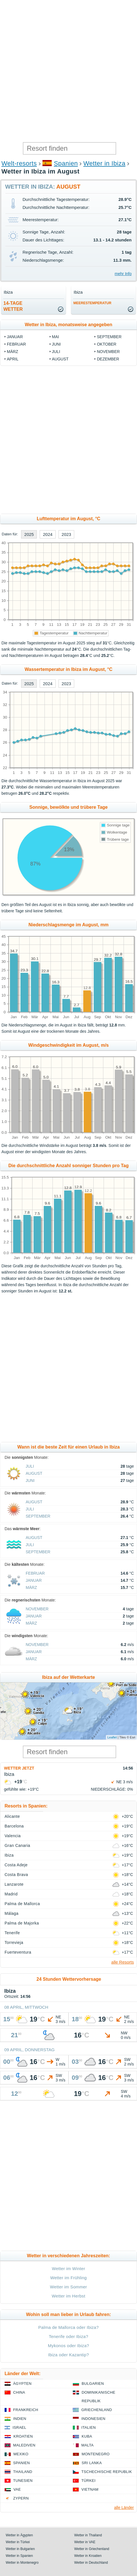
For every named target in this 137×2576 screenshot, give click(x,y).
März (12, 351)
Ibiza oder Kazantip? (68, 2354)
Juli (56, 351)
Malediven (24, 2445)
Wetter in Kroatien (88, 2556)
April (12, 359)
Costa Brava (16, 1874)
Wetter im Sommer (68, 2286)
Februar (16, 344)
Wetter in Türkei (18, 2542)
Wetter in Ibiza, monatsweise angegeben (68, 324)
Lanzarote (14, 1884)
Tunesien (23, 2480)
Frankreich (25, 2410)
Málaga (12, 1913)
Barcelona (14, 1826)
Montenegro (96, 2454)
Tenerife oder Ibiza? (68, 2336)
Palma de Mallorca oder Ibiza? (68, 2327)
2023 (66, 534)
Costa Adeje (16, 1865)
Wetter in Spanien (19, 2556)
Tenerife (12, 1933)
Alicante (12, 1816)
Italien (88, 2427)
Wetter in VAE (84, 2542)
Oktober (106, 344)
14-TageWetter (13, 306)
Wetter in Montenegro (22, 2563)
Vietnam (89, 2489)
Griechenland (96, 2410)
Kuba (87, 2436)
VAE (17, 2489)
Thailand (22, 2472)
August (60, 359)
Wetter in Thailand (88, 2535)
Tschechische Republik (106, 2472)
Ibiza (9, 1855)
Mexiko (21, 2454)
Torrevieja (14, 1942)
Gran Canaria (17, 1845)
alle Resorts (122, 1962)
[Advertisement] (68, 71)
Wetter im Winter (68, 2268)
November (108, 351)
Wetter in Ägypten (19, 2535)
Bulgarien (93, 2383)
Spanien (66, 163)
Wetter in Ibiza (104, 163)
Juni (56, 344)
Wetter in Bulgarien (20, 2549)
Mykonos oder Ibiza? (68, 2345)
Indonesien (93, 2418)
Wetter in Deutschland (91, 2563)
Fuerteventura (18, 1952)
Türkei (88, 2480)
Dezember (108, 359)
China (19, 2392)
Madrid (11, 1894)
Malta (87, 2445)
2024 (47, 534)
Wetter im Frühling (68, 2277)
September (109, 336)
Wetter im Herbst (68, 2295)
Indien (19, 2418)
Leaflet (112, 1737)
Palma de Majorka (22, 1923)
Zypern (21, 2498)
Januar (15, 336)
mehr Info (123, 273)
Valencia (13, 1835)
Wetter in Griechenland (91, 2549)
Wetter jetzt (19, 1768)
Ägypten (22, 2383)
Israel (19, 2427)
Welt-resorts (19, 163)
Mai (55, 336)
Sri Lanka (92, 2463)
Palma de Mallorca (22, 1903)
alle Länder (124, 2507)
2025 (29, 534)
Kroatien (23, 2436)
